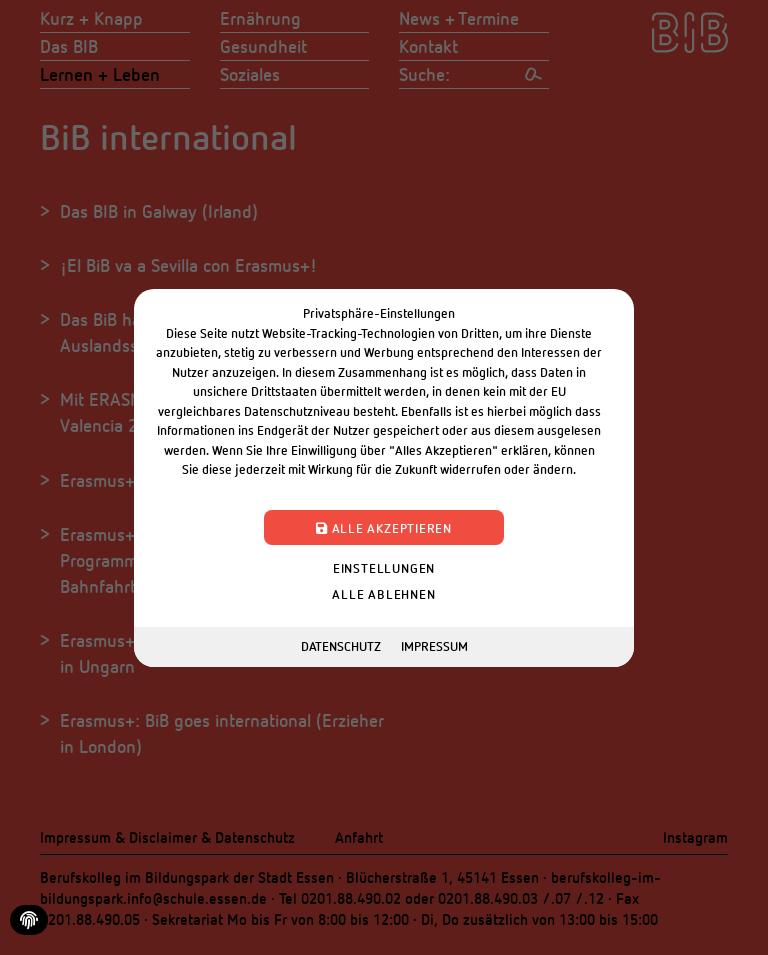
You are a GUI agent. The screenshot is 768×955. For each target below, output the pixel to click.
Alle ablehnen (383, 593)
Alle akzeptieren (384, 527)
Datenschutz (341, 646)
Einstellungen (384, 567)
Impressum (434, 646)
